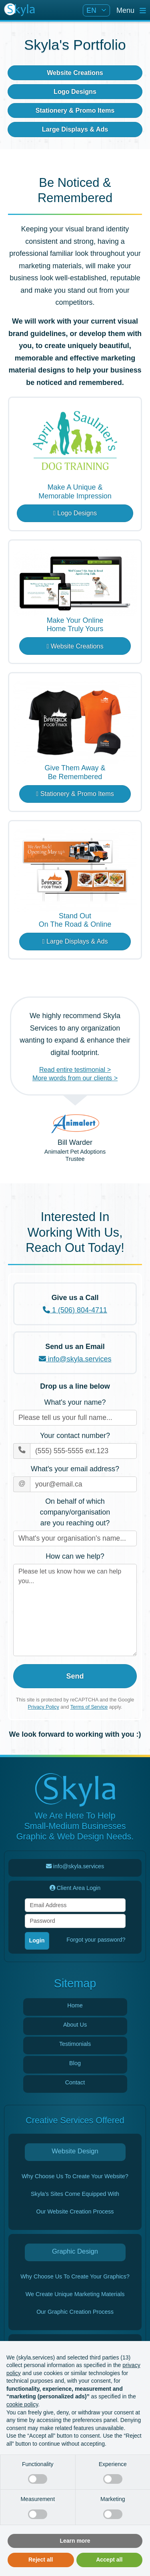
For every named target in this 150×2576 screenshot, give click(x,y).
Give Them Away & (75, 772)
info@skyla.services (75, 1359)
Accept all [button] (109, 2559)
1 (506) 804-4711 (75, 1310)
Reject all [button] (40, 2559)
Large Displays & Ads (75, 129)
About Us (75, 2024)
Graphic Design (75, 2251)
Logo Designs (75, 91)
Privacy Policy (43, 1707)
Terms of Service (89, 1707)
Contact (75, 2082)
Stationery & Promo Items (75, 110)
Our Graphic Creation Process (75, 2312)
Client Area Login (75, 1888)
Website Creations (75, 72)
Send (75, 1676)
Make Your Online (75, 625)
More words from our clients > (75, 1077)
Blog (75, 2063)
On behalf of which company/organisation (75, 1513)
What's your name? (75, 1402)
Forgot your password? (95, 1939)
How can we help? (75, 1556)
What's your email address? (75, 1469)
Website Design (75, 2151)
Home (74, 2005)
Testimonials (75, 2044)
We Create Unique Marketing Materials (75, 2294)
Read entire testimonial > (75, 1069)
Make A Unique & (74, 491)
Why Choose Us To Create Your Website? (75, 2176)
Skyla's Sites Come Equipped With (75, 2194)
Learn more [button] (75, 2541)
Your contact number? (75, 1436)
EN (92, 10)
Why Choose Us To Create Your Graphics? (75, 2276)
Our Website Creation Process (75, 2211)
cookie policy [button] (22, 2404)
